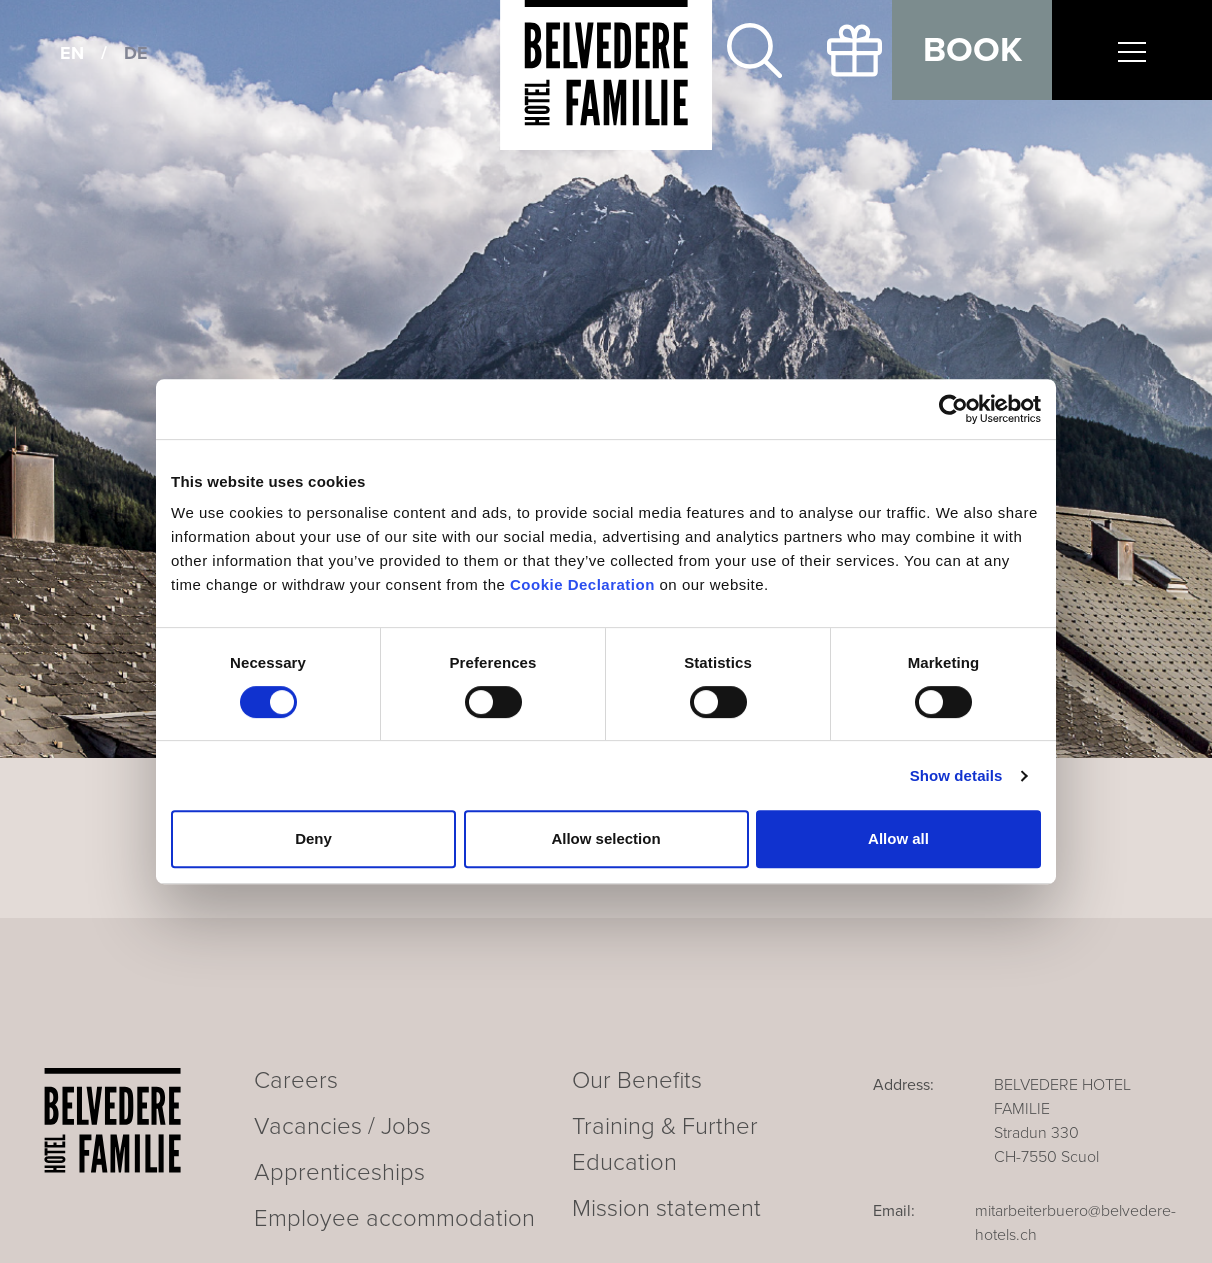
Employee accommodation (394, 1218)
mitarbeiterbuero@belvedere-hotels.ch (1075, 1223)
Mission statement (666, 1208)
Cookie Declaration (582, 584)
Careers (296, 1080)
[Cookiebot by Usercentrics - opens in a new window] (953, 409)
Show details (956, 775)
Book (972, 50)
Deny (313, 838)
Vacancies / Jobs (342, 1126)
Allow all (898, 838)
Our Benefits (637, 1080)
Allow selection (605, 838)
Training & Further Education (665, 1144)
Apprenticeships (339, 1172)
